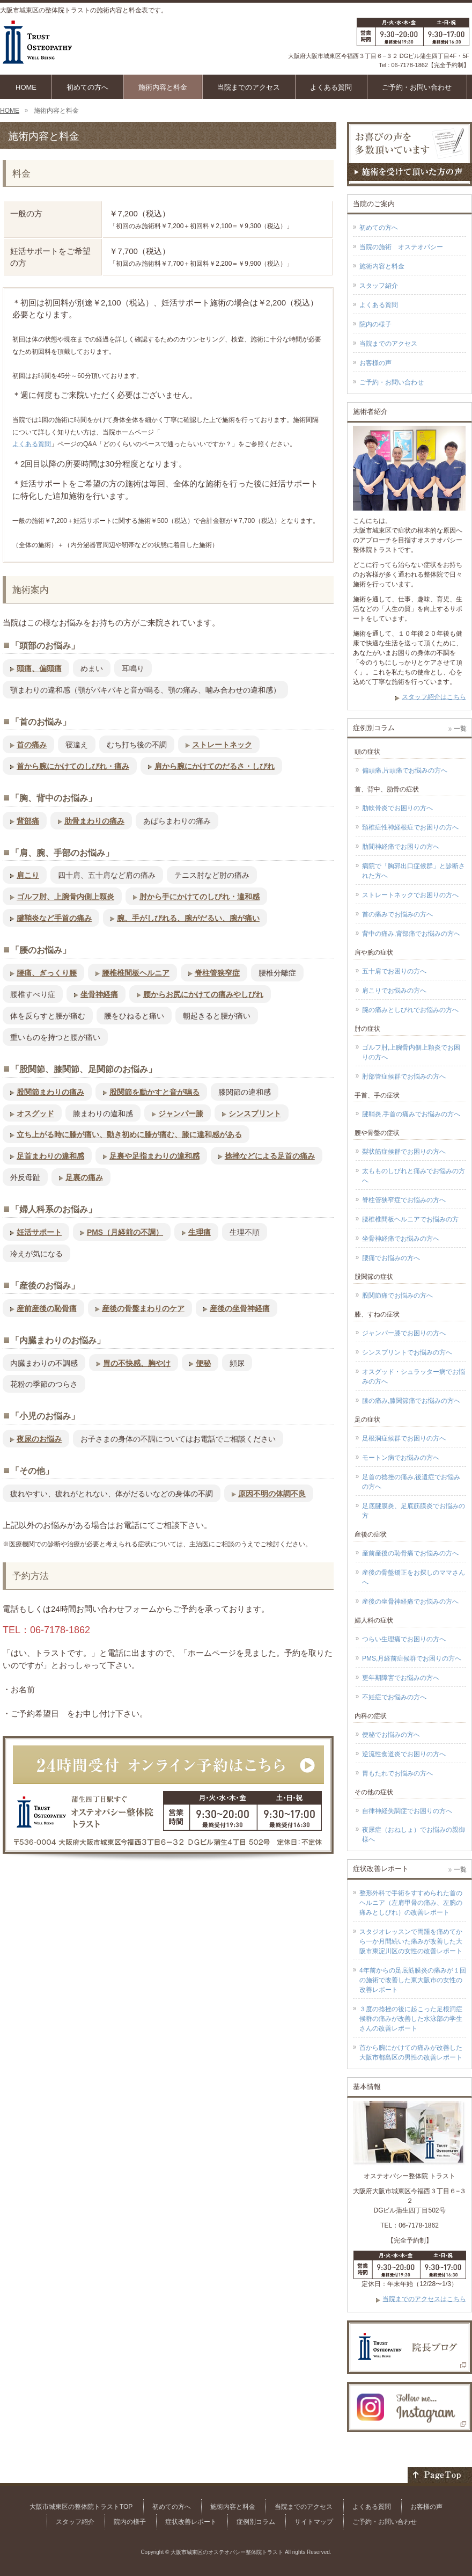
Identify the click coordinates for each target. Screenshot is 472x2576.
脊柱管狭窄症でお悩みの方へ (404, 1200)
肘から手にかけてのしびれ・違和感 (199, 896)
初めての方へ (378, 227)
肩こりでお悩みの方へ (394, 990)
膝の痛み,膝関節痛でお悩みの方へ (411, 1401)
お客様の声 (375, 363)
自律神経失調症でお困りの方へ (407, 1811)
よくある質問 (31, 444)
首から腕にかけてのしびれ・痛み (73, 766)
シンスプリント (254, 1113)
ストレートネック (222, 744)
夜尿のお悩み (39, 1439)
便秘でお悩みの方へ (391, 1734)
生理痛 (199, 1232)
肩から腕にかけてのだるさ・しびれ (214, 766)
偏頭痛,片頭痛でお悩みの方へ (404, 770)
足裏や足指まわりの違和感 (154, 1156)
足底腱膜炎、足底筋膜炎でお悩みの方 (413, 1510)
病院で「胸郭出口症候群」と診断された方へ (413, 870)
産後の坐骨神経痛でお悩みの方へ (410, 1601)
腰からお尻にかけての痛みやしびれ (203, 994)
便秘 (203, 1363)
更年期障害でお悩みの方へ (400, 1678)
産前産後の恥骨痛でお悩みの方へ (410, 1553)
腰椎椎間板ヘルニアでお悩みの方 (410, 1219)
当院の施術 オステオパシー (401, 247)
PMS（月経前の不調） (125, 1232)
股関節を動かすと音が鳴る (154, 1092)
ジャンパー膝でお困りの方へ (404, 1333)
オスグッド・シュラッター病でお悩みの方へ (413, 1376)
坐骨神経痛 (99, 994)
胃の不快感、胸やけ (137, 1363)
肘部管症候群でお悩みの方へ (404, 1076)
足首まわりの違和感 (50, 1156)
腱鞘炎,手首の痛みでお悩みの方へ (411, 1114)
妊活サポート (39, 1232)
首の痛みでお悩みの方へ (397, 914)
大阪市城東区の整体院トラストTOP (81, 2506)
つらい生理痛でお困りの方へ (404, 1639)
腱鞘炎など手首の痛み (54, 918)
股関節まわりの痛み (50, 1092)
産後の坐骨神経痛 (240, 1308)
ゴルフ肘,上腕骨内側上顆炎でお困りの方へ (411, 1052)
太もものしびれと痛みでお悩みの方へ (413, 1175)
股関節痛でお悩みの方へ (397, 1295)
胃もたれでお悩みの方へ (397, 1773)
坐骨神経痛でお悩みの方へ (400, 1238)
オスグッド (35, 1113)
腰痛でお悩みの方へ (391, 1258)
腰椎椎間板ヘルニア (135, 973)
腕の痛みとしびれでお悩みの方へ (410, 1010)
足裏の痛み (84, 1177)
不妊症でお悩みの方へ (394, 1697)
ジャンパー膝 (180, 1113)
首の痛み (32, 744)
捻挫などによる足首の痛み (270, 1156)
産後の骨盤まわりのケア (143, 1308)
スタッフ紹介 (378, 285)
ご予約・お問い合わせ (391, 382)
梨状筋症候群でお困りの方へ (404, 1151)
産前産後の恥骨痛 (47, 1308)
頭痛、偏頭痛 (39, 668)
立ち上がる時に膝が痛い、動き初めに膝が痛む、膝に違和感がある (129, 1134)
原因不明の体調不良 (272, 1493)
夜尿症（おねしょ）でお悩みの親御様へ (413, 1834)
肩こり (28, 875)
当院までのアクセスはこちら (424, 2299)
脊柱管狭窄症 (217, 973)
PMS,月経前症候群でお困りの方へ (411, 1658)
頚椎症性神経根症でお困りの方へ (410, 827)
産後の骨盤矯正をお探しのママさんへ (413, 1577)
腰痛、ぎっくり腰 (47, 973)
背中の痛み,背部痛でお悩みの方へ (411, 933)
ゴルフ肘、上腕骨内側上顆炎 (65, 896)
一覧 (460, 728)
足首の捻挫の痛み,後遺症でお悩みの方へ (411, 1481)
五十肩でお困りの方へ (394, 971)
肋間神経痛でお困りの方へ (400, 846)
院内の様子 (375, 324)
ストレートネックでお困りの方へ (410, 895)
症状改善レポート (191, 2522)
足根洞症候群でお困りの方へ (404, 1438)
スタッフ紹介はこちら (434, 697)
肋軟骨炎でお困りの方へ (397, 808)
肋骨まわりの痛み (94, 821)
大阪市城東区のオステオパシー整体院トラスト (227, 2552)
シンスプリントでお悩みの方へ (407, 1352)
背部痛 (28, 821)
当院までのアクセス (388, 343)
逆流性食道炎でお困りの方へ (404, 1754)
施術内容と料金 (381, 266)
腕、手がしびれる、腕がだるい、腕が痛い (188, 918)
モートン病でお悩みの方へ (400, 1457)
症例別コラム (256, 2522)
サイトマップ (313, 2522)
